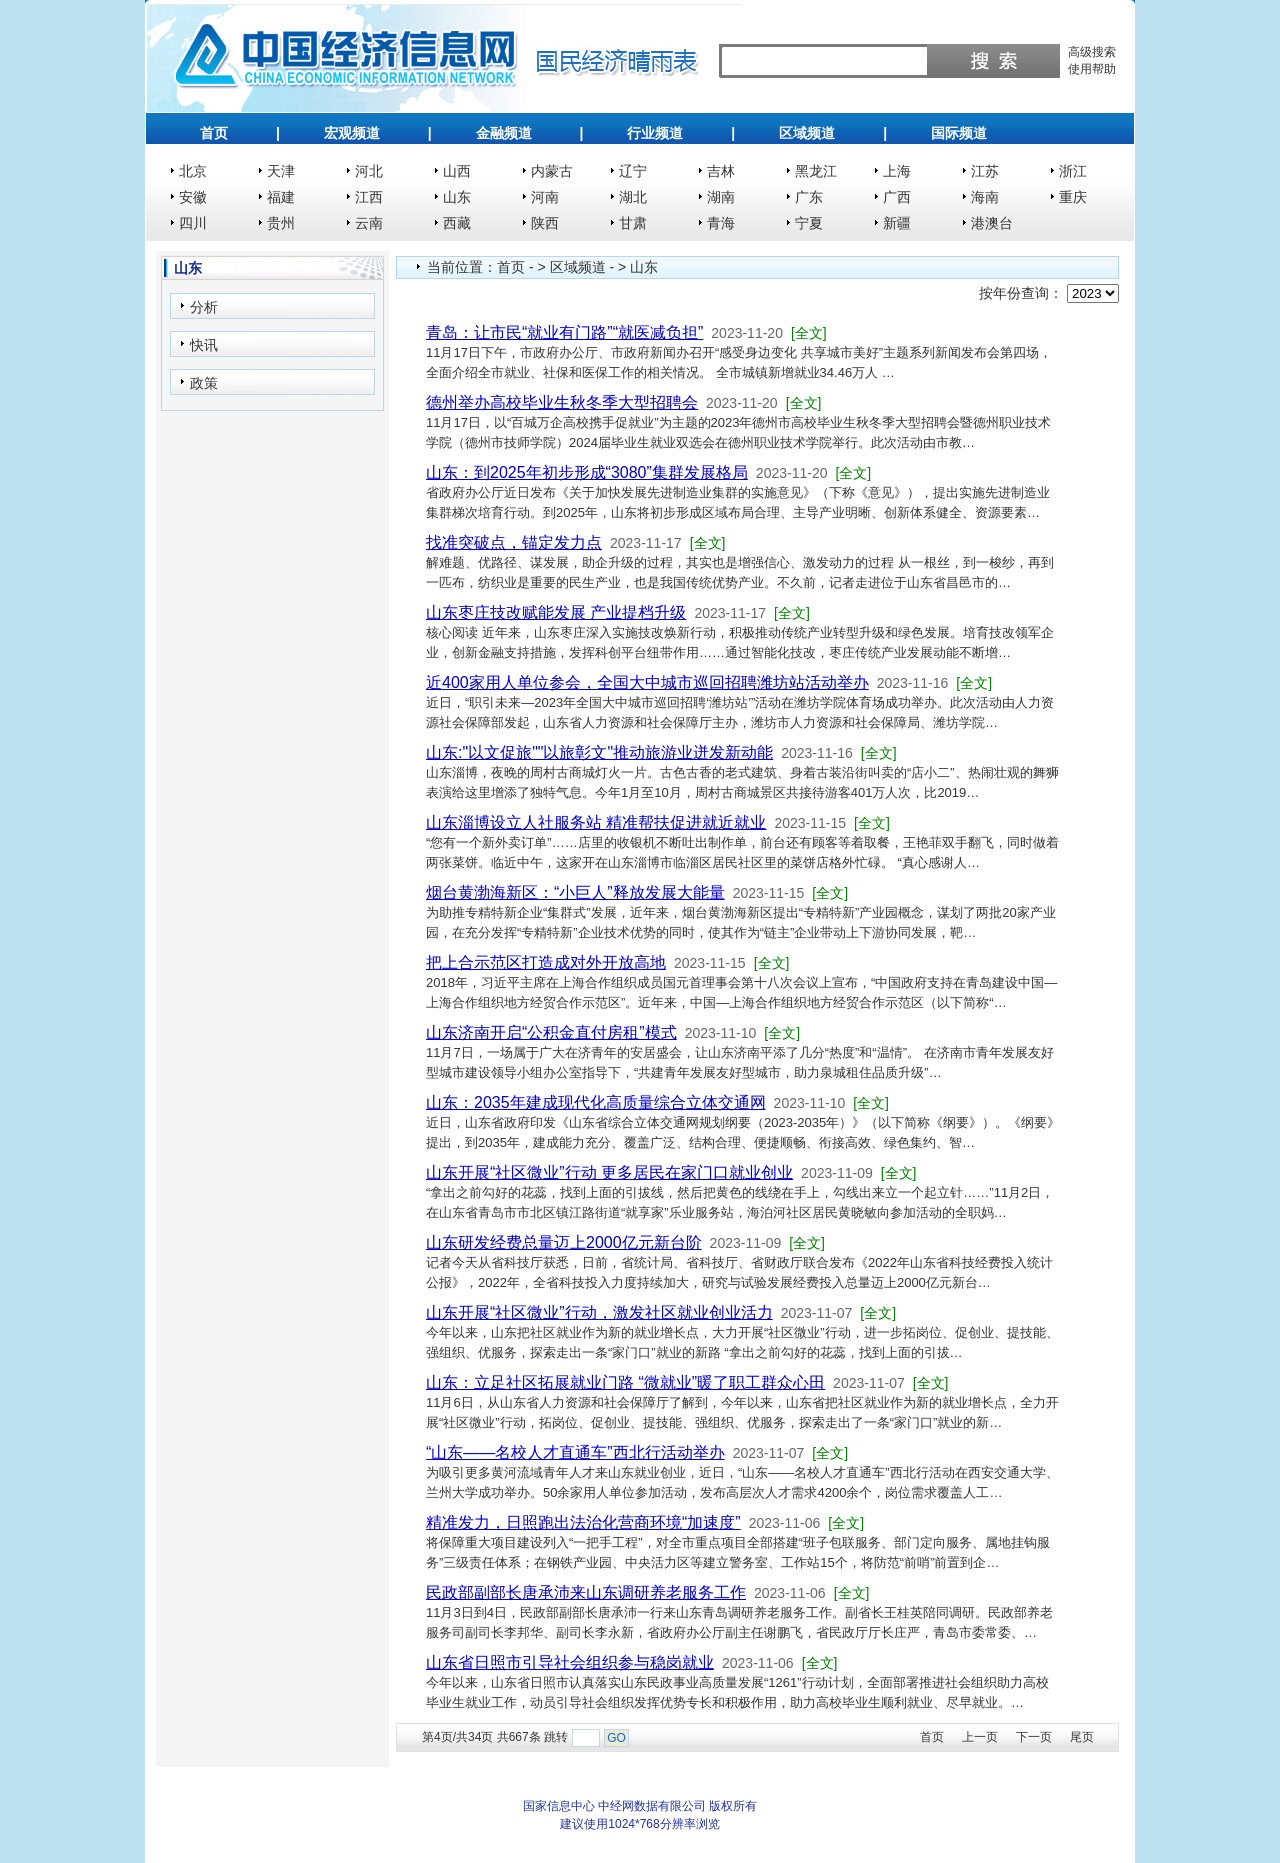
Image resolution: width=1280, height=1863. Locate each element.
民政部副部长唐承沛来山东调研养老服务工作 (586, 1592)
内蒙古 (552, 171)
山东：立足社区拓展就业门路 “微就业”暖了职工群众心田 (625, 1382)
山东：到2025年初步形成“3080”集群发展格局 (587, 472)
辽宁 (633, 171)
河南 (545, 197)
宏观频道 (352, 133)
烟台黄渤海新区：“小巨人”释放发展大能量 (575, 892)
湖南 (721, 197)
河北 (369, 171)
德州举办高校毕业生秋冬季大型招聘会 (562, 402)
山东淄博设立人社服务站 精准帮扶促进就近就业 (596, 822)
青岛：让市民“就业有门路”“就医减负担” (564, 332)
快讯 (204, 345)
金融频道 (504, 133)
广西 (897, 197)
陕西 (545, 223)
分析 (204, 307)
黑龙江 (816, 171)
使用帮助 (1092, 69)
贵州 (281, 223)
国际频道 (959, 133)
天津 (281, 171)
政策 (204, 383)
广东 (809, 197)
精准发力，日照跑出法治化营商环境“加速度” (583, 1522)
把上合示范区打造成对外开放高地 (546, 962)
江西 (369, 197)
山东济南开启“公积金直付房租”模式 (551, 1032)
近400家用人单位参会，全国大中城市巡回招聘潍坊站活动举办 (647, 682)
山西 (457, 171)
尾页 (1082, 1737)
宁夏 (809, 223)
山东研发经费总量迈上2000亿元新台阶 (564, 1242)
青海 (721, 223)
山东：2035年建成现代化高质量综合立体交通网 (596, 1102)
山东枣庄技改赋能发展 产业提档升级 (556, 612)
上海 (897, 171)
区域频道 (807, 133)
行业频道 (655, 133)
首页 (214, 133)
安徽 (193, 197)
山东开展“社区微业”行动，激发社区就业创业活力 (599, 1312)
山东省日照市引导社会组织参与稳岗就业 (570, 1662)
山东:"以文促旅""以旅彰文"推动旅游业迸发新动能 (599, 752)
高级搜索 (1092, 52)
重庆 (1073, 197)
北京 (193, 171)
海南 (985, 197)
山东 (457, 197)
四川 (193, 223)
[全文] (809, 333)
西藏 (457, 223)
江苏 (985, 171)
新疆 (897, 223)
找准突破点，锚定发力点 (514, 542)
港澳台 (992, 223)
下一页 (1034, 1737)
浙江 (1073, 171)
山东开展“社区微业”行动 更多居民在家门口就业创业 (609, 1172)
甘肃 (633, 223)
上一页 (980, 1737)
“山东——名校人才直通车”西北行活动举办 (575, 1452)
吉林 (721, 171)
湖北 (633, 197)
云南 (369, 223)
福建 (281, 197)
